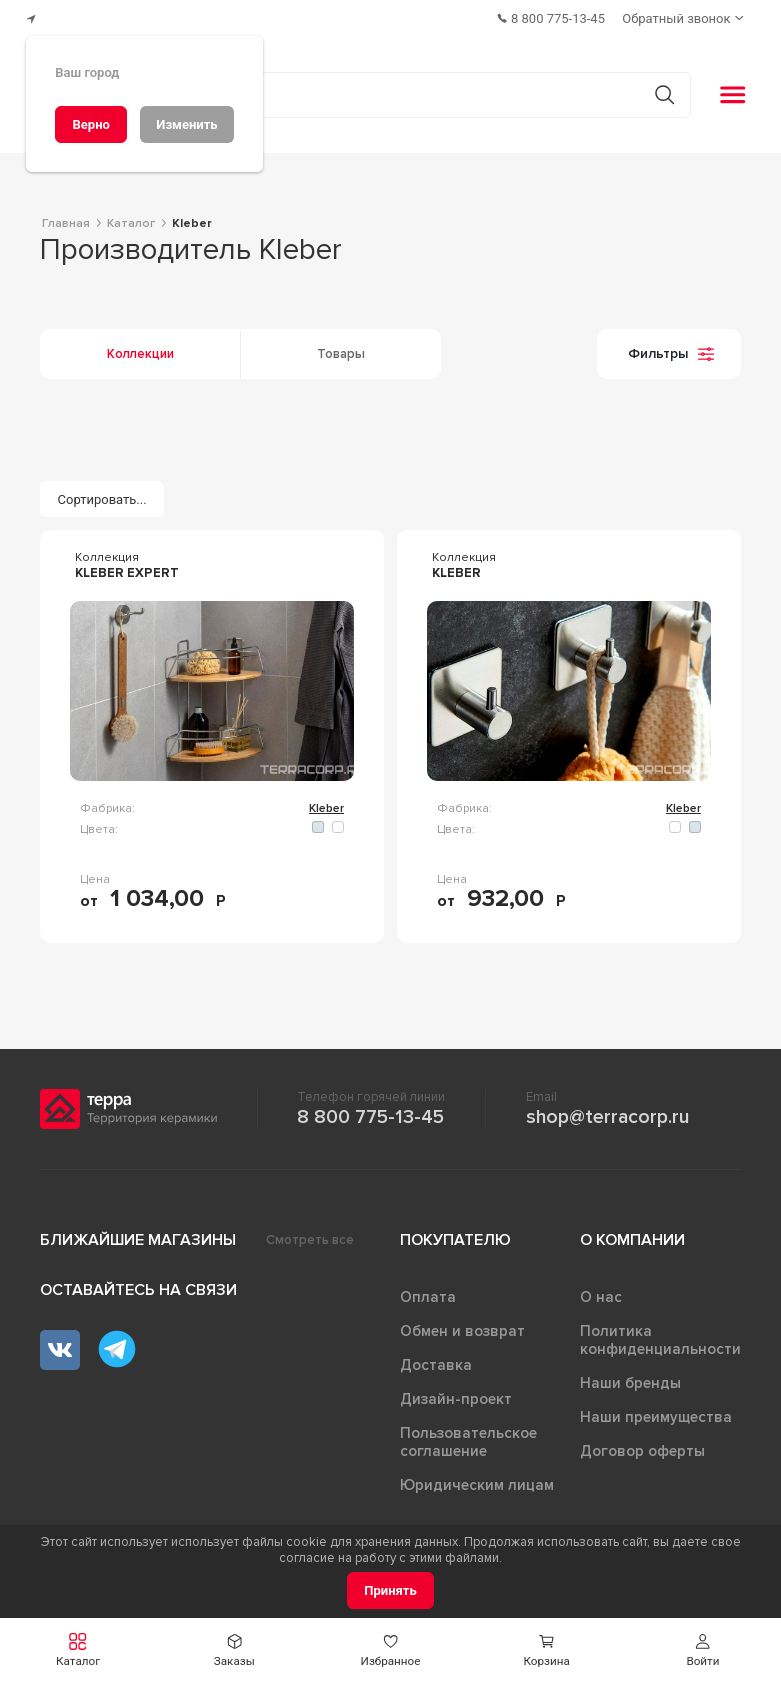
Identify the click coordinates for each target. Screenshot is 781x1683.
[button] (78, 1650)
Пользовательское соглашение (468, 1436)
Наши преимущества (656, 1411)
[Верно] (91, 124)
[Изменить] (187, 124)
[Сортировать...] (102, 493)
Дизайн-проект (456, 1393)
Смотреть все (310, 1234)
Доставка (436, 1359)
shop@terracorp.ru (607, 1111)
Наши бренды (630, 1377)
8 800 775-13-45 (370, 1111)
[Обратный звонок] (686, 15)
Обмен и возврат (462, 1325)
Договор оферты (642, 1445)
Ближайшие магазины (138, 1234)
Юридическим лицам (477, 1479)
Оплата (428, 1291)
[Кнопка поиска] (656, 88)
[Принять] (390, 1590)
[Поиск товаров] (380, 89)
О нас (601, 1291)
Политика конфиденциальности (660, 1334)
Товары (341, 348)
